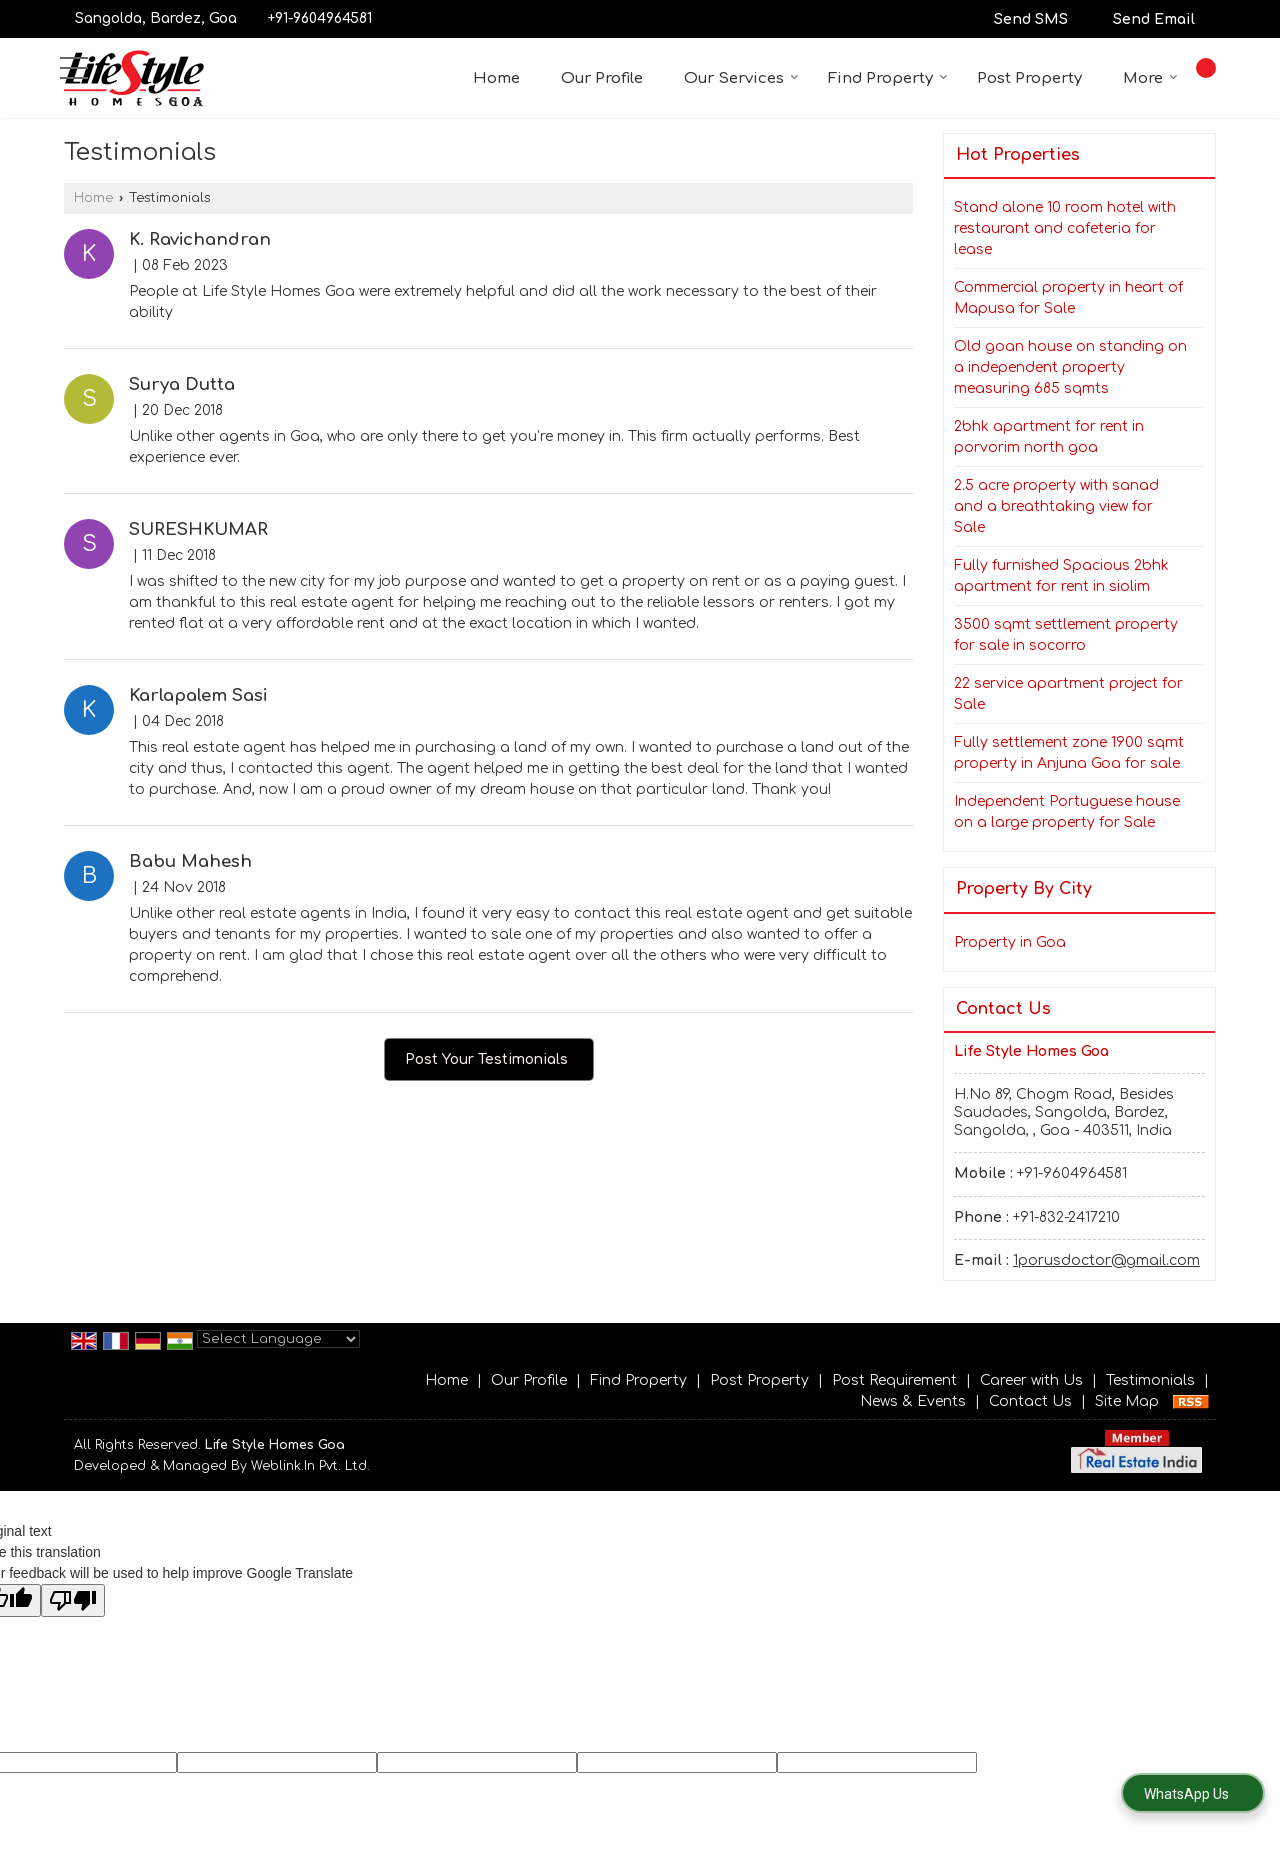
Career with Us (1031, 1380)
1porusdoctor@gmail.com (1106, 1260)
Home (496, 78)
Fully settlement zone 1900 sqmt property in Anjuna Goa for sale (1069, 753)
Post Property (1029, 78)
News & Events (913, 1401)
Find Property (888, 78)
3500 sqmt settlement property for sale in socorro (1066, 635)
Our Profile (602, 78)
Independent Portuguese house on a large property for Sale (1067, 812)
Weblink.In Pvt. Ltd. (310, 1466)
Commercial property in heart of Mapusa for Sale (1068, 298)
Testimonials (1150, 1380)
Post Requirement (894, 1380)
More (1150, 78)
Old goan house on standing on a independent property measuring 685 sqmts (1070, 367)
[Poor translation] (73, 1600)
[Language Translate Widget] (278, 1339)
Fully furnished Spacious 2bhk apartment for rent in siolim (1061, 576)
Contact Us (1030, 1401)
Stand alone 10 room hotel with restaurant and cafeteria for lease (1065, 228)
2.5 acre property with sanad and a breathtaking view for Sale (1056, 506)
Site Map (1127, 1401)
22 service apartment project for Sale (1068, 694)
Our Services (741, 78)
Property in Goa (1010, 942)
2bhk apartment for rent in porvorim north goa (1049, 437)
